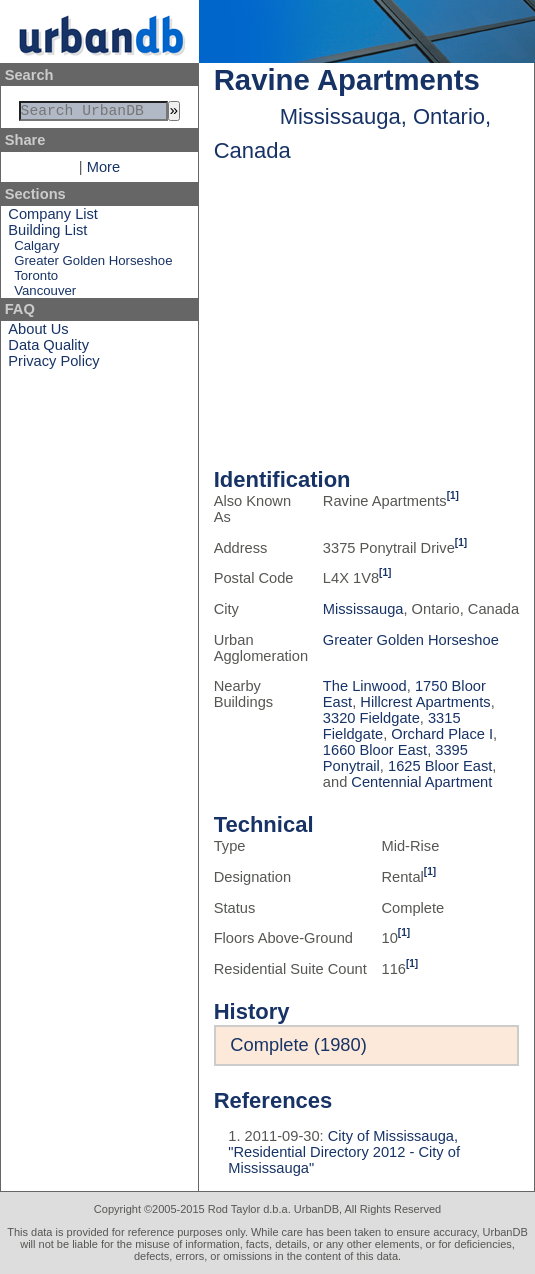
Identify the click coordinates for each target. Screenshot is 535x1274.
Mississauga (363, 609)
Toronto (36, 279)
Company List (53, 218)
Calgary (36, 249)
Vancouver (45, 294)
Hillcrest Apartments (425, 702)
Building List (47, 234)
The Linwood (365, 686)
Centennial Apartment (421, 782)
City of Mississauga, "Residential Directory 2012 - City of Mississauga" (344, 1152)
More (103, 171)
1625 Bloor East (440, 766)
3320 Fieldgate (371, 718)
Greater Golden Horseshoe (93, 264)
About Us (38, 333)
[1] (453, 495)
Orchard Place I (442, 734)
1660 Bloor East (375, 750)
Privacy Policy (53, 365)
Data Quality (48, 349)
